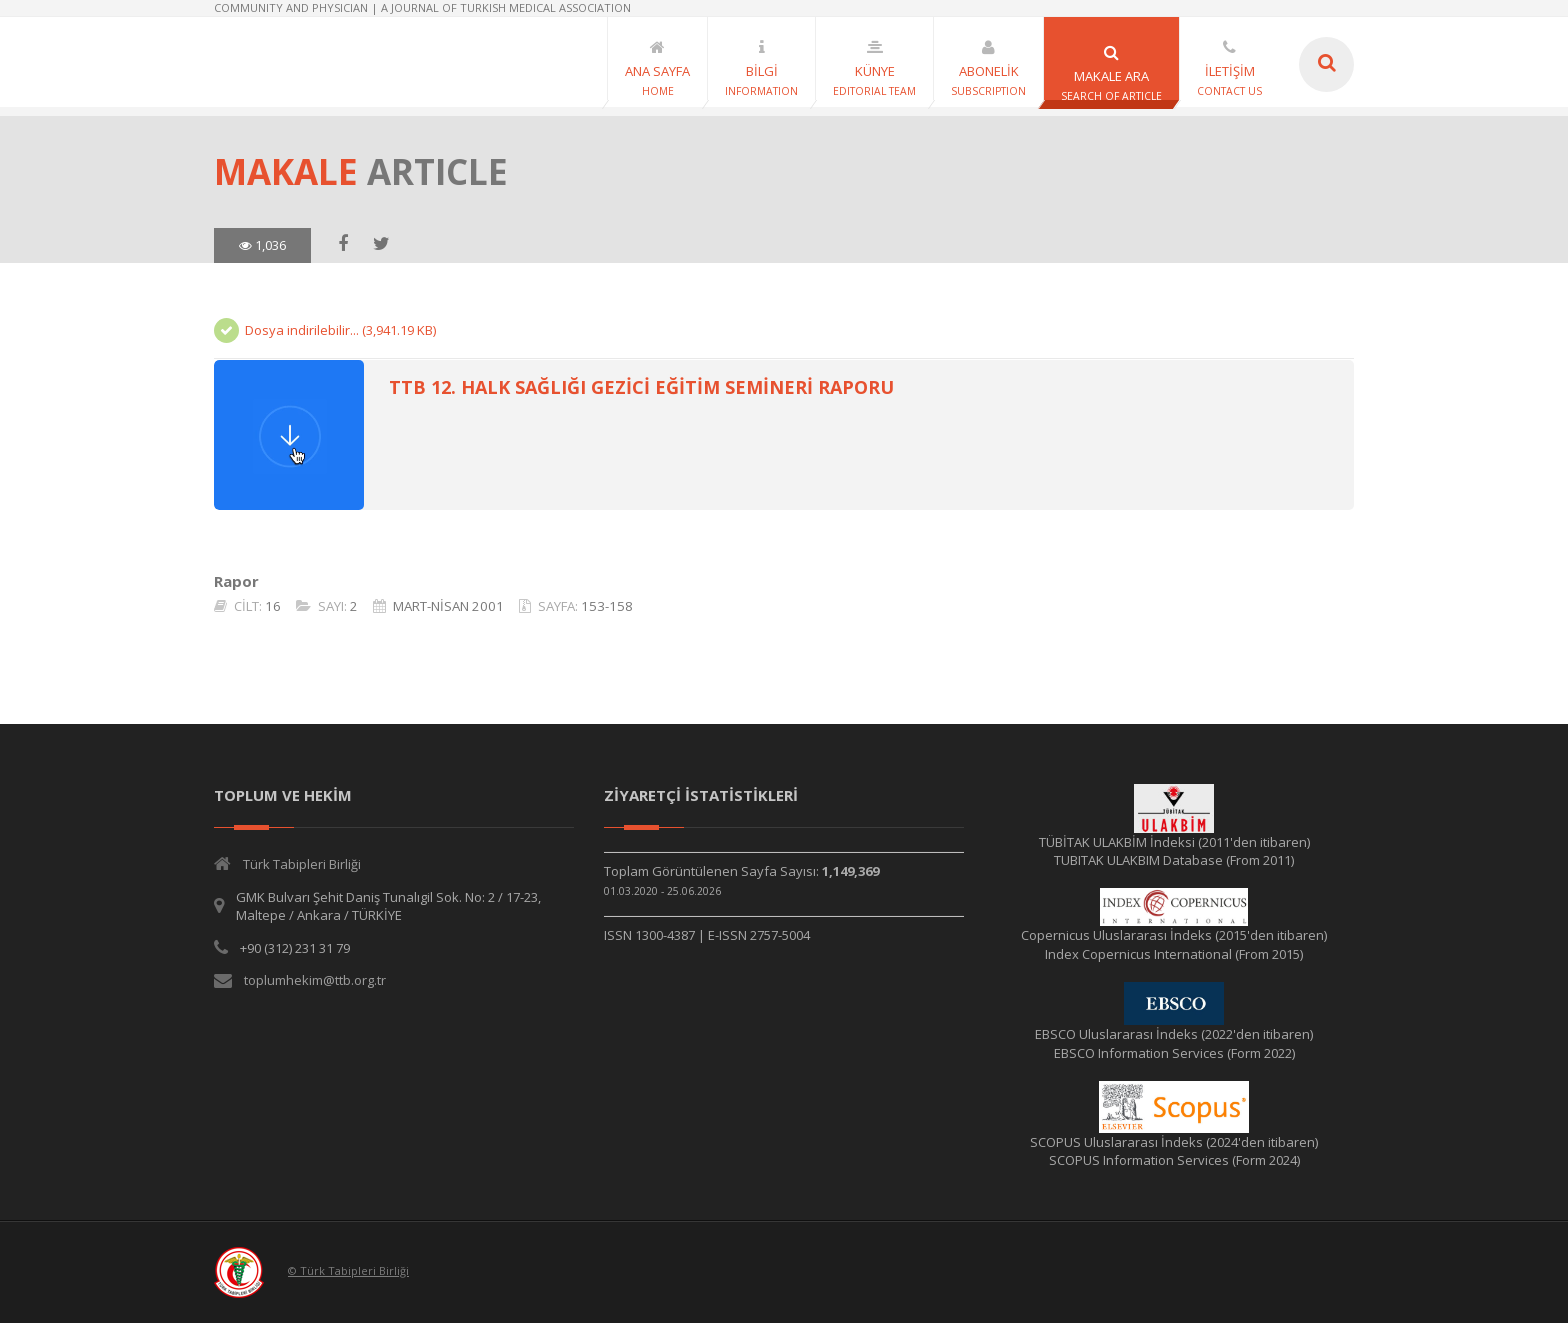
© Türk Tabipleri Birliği (348, 1270)
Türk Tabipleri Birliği (302, 864)
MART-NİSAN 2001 (448, 606)
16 (273, 606)
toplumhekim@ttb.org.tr (315, 980)
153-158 (607, 606)
